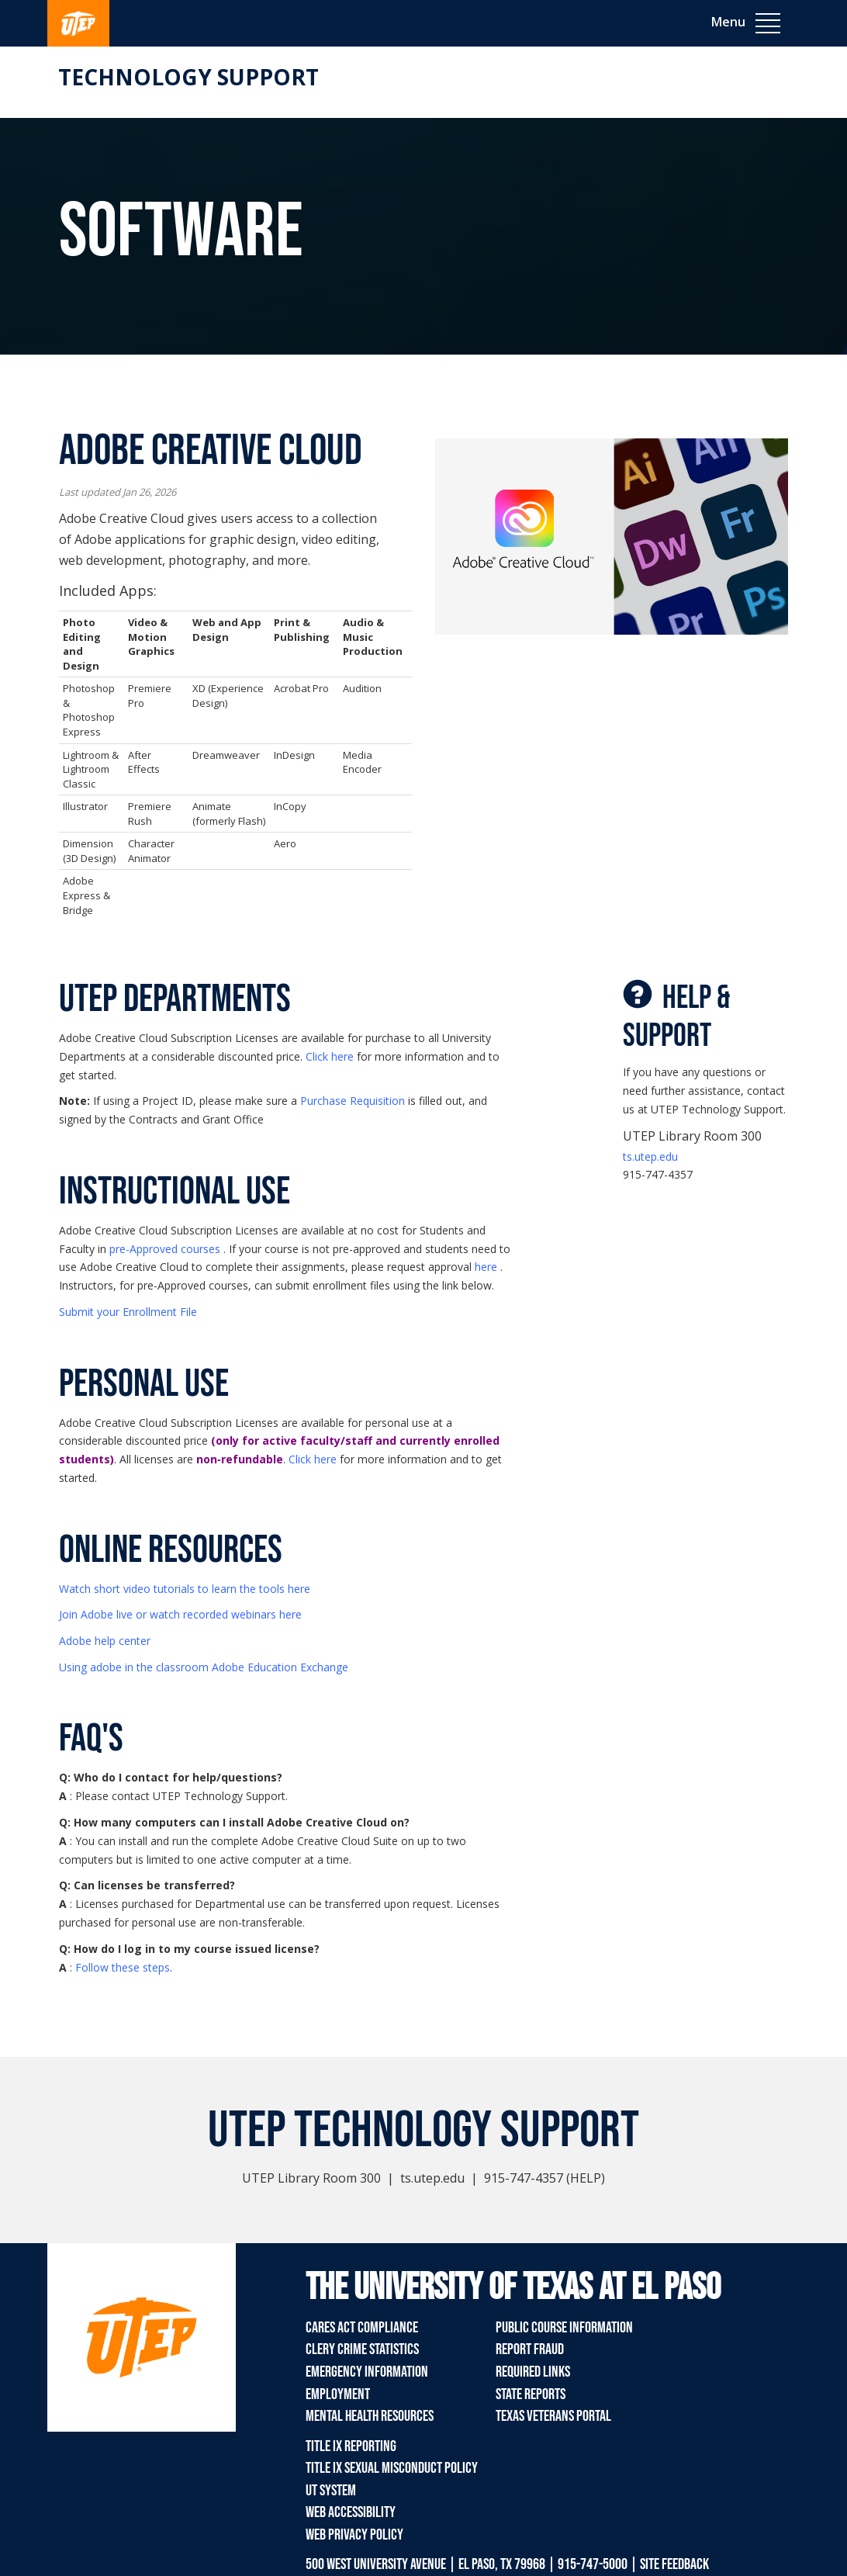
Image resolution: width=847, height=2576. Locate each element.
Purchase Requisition (352, 1100)
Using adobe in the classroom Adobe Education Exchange (203, 1667)
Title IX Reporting (351, 2446)
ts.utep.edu (650, 1156)
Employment (338, 2394)
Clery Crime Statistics (362, 2349)
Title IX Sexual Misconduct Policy (392, 2468)
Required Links (533, 2372)
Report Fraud (530, 2349)
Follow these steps (122, 1967)
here (486, 1266)
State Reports (530, 2394)
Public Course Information (564, 2327)
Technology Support (188, 77)
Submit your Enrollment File (128, 1311)
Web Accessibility (351, 2512)
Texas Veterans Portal (553, 2416)
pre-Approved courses (164, 1248)
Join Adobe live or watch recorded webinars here (180, 1614)
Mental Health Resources (370, 2416)
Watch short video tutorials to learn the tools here (184, 1588)
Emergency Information (367, 2372)
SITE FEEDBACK (674, 2564)
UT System (331, 2490)
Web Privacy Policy (354, 2535)
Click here (330, 1056)
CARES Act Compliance (362, 2327)
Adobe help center (104, 1640)
